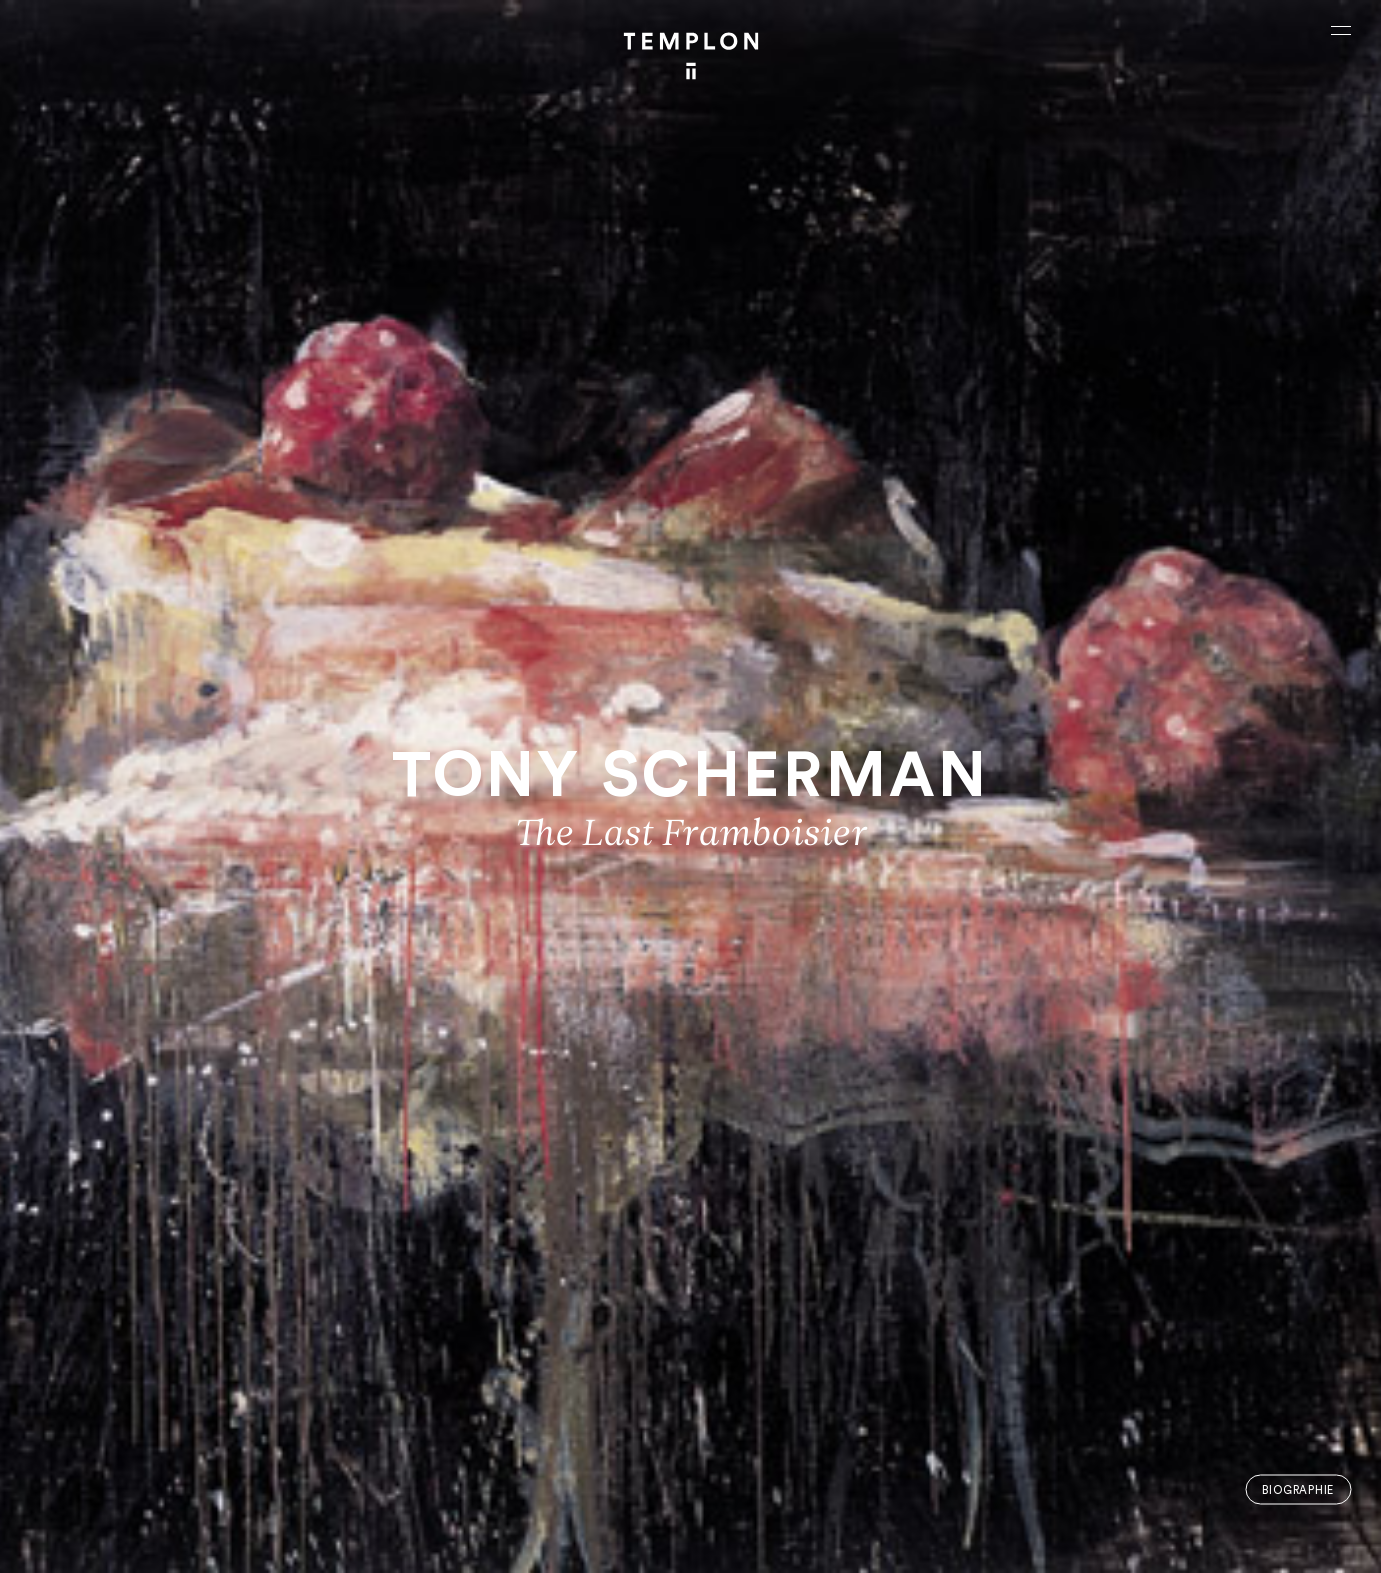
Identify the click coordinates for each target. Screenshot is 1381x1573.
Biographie (1298, 1489)
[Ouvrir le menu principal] (1341, 30)
